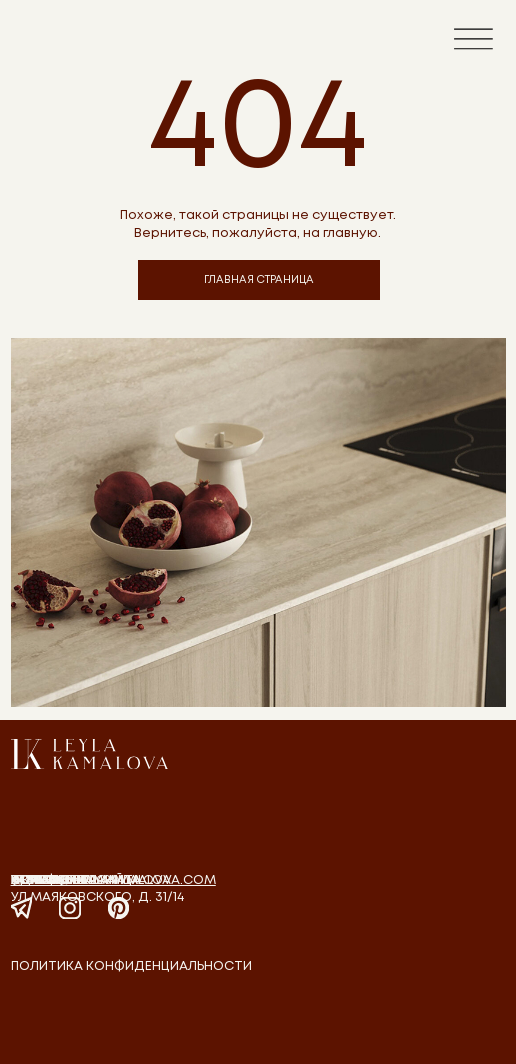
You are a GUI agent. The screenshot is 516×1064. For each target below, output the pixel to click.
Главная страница (76, 880)
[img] (89, 754)
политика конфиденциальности (131, 966)
